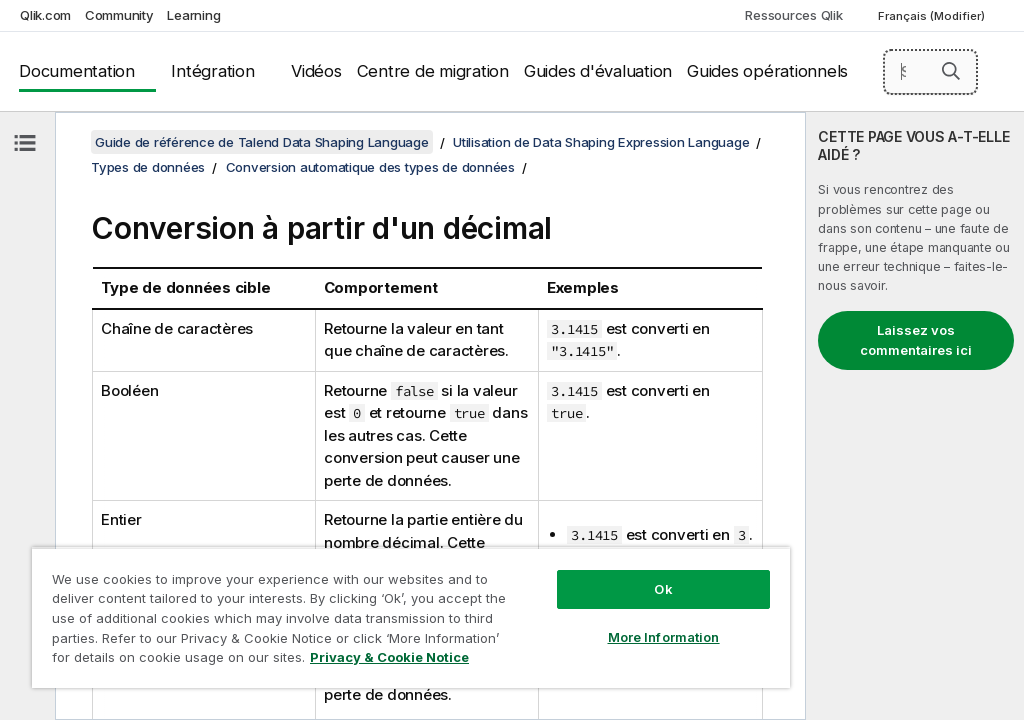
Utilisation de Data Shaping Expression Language (601, 142)
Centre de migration (433, 71)
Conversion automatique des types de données (370, 167)
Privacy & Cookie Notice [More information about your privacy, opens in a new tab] (389, 657)
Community (119, 15)
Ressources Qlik (793, 15)
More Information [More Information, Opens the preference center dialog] (664, 637)
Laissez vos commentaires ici (916, 340)
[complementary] (915, 416)
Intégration (212, 71)
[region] (411, 617)
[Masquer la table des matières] (25, 143)
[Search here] (931, 72)
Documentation (77, 71)
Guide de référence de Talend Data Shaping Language (262, 142)
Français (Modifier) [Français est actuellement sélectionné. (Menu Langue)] (933, 16)
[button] (951, 71)
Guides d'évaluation (598, 71)
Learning (193, 15)
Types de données (148, 167)
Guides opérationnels (767, 71)
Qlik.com (45, 15)
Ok (663, 589)
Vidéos (316, 71)
